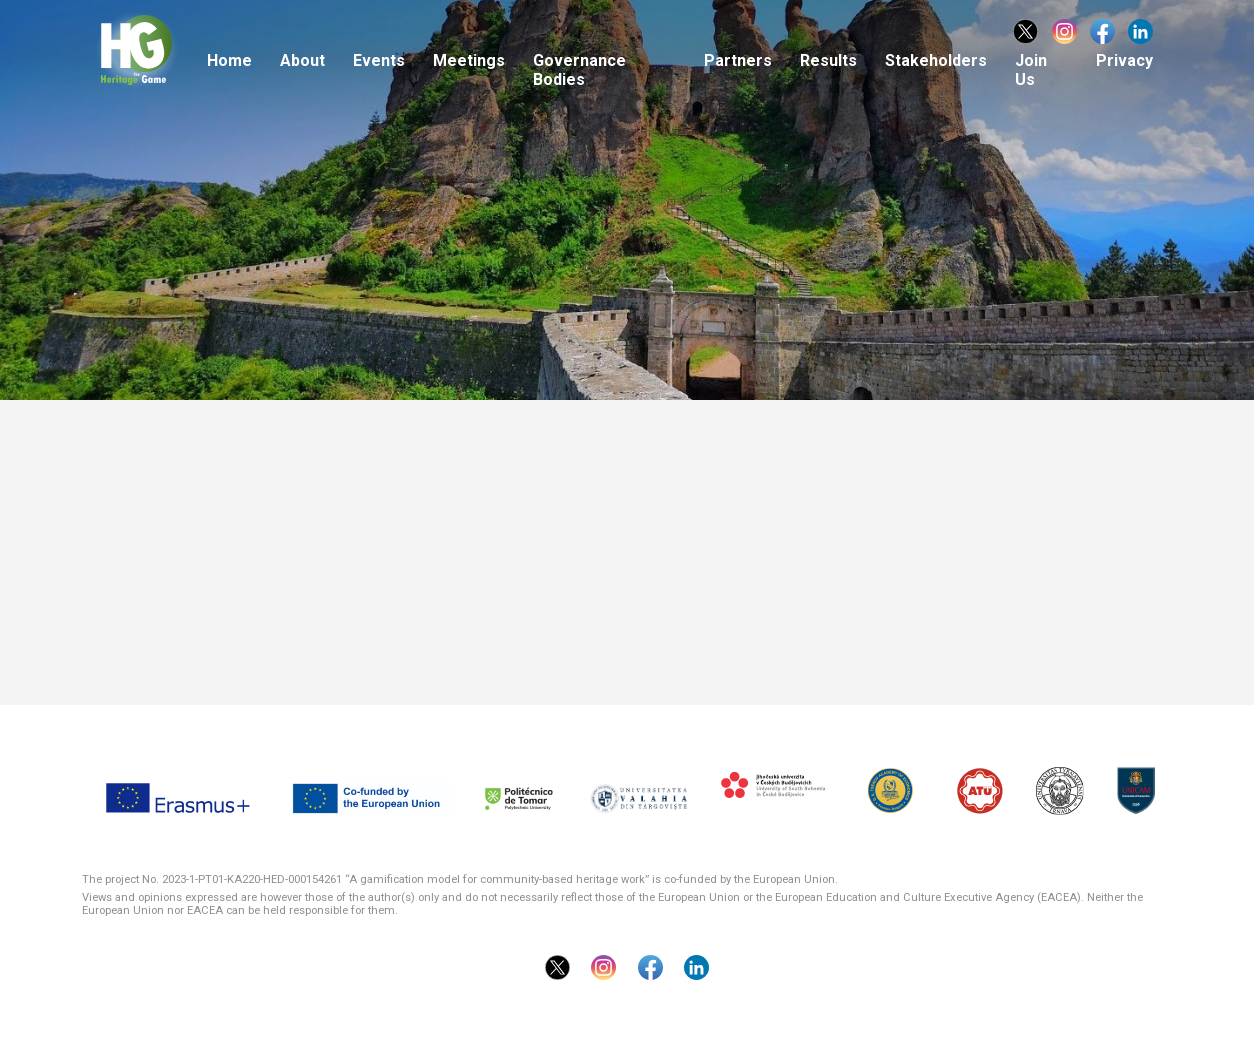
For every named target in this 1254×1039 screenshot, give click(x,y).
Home (229, 60)
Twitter (1025, 31)
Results (828, 60)
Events (379, 60)
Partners (738, 60)
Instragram (1064, 31)
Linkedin (1140, 31)
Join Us (1031, 70)
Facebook (1102, 31)
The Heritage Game (163, 52)
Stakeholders (936, 60)
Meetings (469, 60)
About (302, 60)
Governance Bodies (579, 70)
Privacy (1124, 60)
